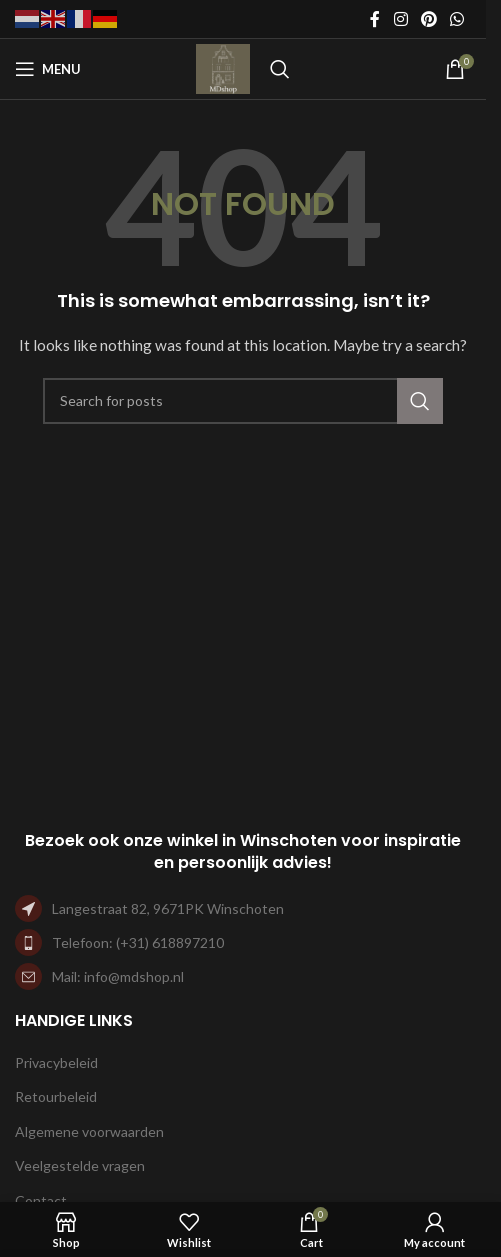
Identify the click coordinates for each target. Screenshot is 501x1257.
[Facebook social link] (375, 19)
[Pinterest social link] (428, 19)
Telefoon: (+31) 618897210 (138, 942)
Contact (41, 1200)
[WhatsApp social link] (457, 19)
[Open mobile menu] (48, 69)
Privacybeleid (56, 1062)
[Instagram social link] (400, 19)
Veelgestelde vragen (80, 1165)
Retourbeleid (56, 1096)
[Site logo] (223, 67)
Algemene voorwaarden (89, 1131)
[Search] (280, 69)
